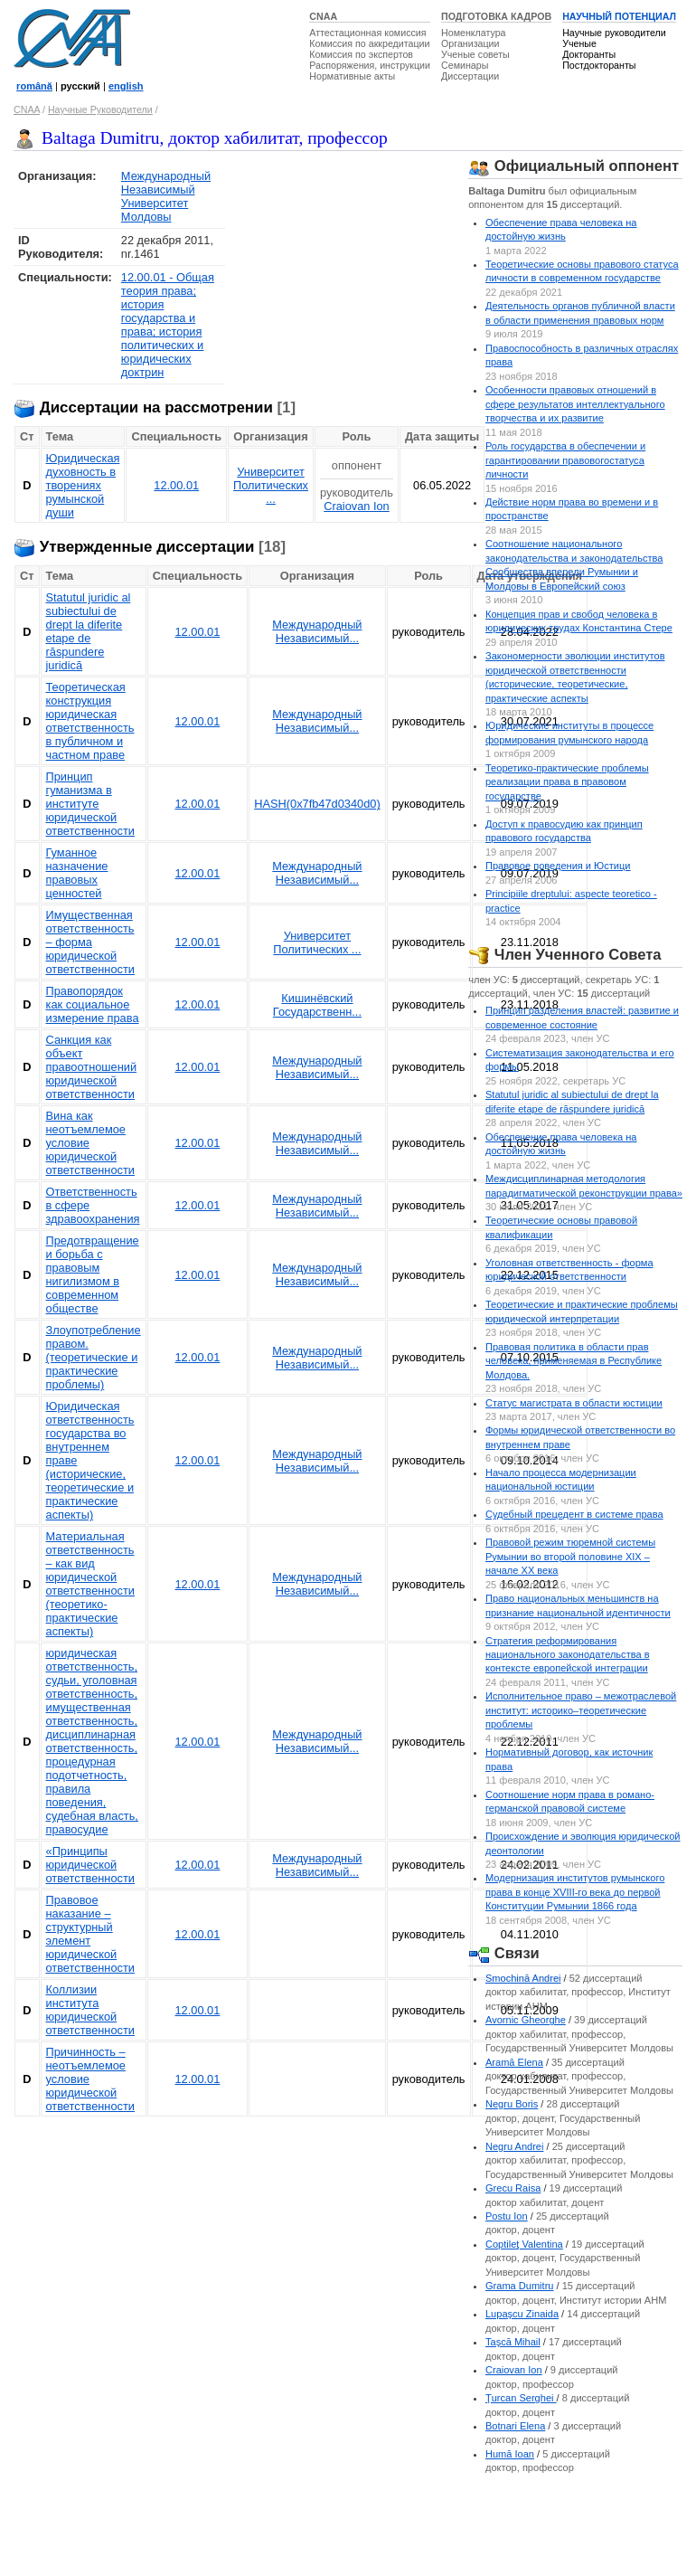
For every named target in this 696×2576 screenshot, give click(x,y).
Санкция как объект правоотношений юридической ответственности (91, 1067)
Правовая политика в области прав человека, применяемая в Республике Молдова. (573, 1360)
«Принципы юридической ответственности (90, 1864)
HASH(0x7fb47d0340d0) (317, 803)
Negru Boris (511, 2103)
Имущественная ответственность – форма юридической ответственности (90, 942)
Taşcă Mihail (513, 2341)
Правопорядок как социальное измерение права (92, 1004)
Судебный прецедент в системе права (574, 1514)
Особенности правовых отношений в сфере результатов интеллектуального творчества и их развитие (575, 403)
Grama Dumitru (519, 2285)
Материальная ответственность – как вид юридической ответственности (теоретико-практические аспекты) (90, 1584)
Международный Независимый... (317, 631)
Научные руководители (614, 32)
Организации (470, 43)
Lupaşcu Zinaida (522, 2313)
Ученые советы (475, 54)
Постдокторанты (598, 65)
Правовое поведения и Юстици (558, 865)
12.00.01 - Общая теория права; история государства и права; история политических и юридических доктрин (167, 324)
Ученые (579, 43)
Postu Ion (506, 2216)
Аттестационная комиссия (367, 32)
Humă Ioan (509, 2453)
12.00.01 (176, 485)
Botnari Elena (515, 2425)
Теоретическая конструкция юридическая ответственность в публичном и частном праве (90, 721)
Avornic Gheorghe (525, 2019)
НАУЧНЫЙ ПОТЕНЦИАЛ (619, 16)
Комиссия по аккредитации (369, 43)
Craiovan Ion (357, 506)
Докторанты (589, 54)
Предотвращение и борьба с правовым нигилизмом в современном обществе (92, 1274)
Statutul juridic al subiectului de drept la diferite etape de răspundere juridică (88, 631)
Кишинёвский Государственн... (317, 1004)
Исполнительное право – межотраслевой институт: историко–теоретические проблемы (580, 1709)
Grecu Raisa (513, 2188)
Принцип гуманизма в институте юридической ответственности (90, 804)
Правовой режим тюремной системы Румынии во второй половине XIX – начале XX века (570, 1556)
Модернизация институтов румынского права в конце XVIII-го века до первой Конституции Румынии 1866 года (574, 1891)
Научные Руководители (100, 109)
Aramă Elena (514, 2062)
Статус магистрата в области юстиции (574, 1402)
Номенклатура (473, 32)
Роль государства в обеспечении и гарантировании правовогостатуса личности (565, 459)
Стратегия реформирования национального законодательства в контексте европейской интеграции (567, 1654)
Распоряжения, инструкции (369, 65)
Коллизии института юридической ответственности (90, 2010)
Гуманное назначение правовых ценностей (77, 873)
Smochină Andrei (523, 1978)
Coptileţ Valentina (524, 2244)
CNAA (323, 16)
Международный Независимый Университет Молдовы (166, 196)
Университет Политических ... (270, 485)
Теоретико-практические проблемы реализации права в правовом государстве (567, 781)
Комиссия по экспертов (361, 54)
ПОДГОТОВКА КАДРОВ (496, 16)
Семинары (464, 65)
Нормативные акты (352, 76)
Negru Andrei (514, 2146)
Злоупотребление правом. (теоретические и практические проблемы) (93, 1357)
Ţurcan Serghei (521, 2397)
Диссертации (470, 76)
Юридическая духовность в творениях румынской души (83, 485)
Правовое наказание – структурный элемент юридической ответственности (90, 1934)
